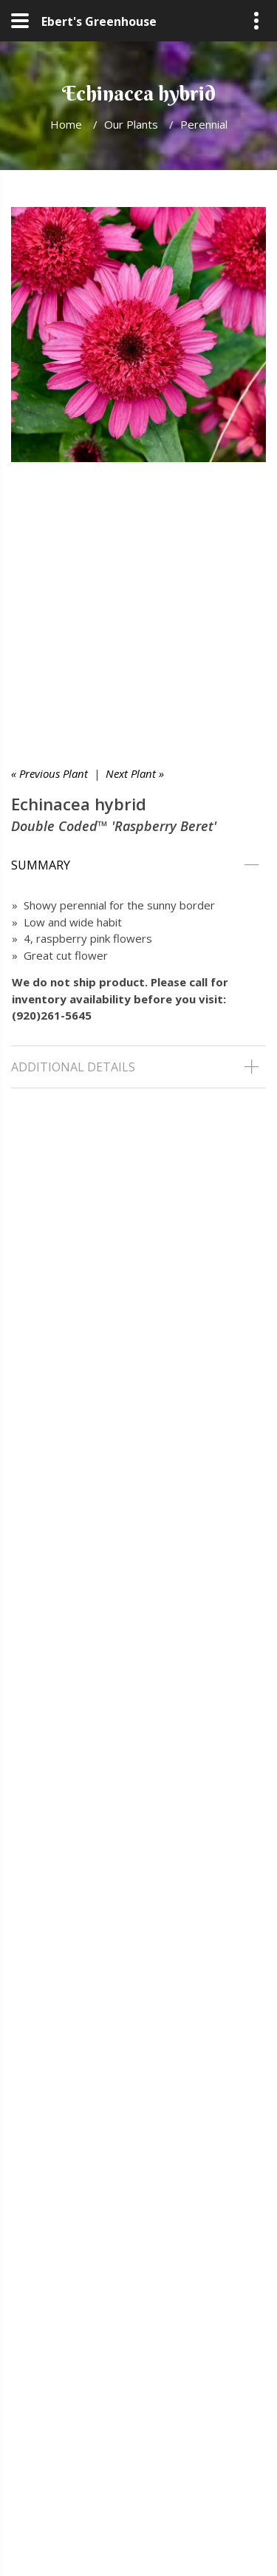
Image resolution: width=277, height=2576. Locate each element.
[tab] (138, 865)
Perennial (204, 124)
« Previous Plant (49, 773)
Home (66, 124)
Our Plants (131, 124)
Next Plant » (135, 773)
